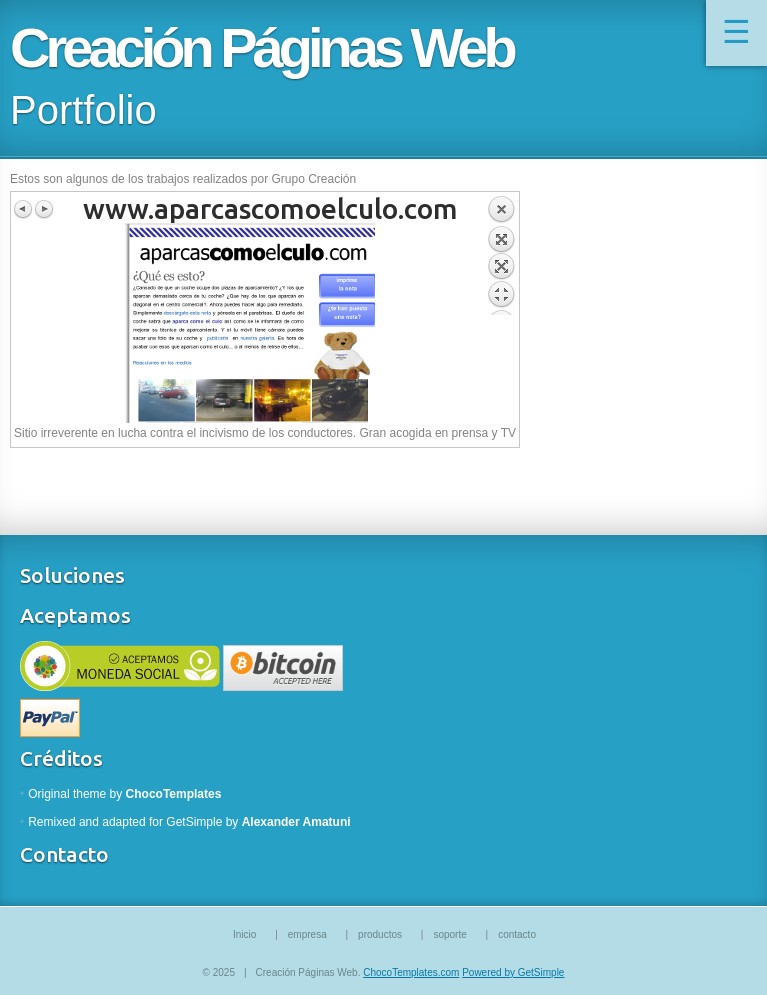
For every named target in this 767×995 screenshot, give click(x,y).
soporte (449, 934)
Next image (44, 209)
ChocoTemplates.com (411, 972)
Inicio (244, 934)
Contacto (64, 854)
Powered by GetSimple (513, 972)
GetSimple (194, 822)
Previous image (24, 209)
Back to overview (501, 255)
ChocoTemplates (174, 794)
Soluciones (72, 575)
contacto (517, 934)
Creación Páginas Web (261, 47)
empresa (307, 934)
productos (380, 934)
